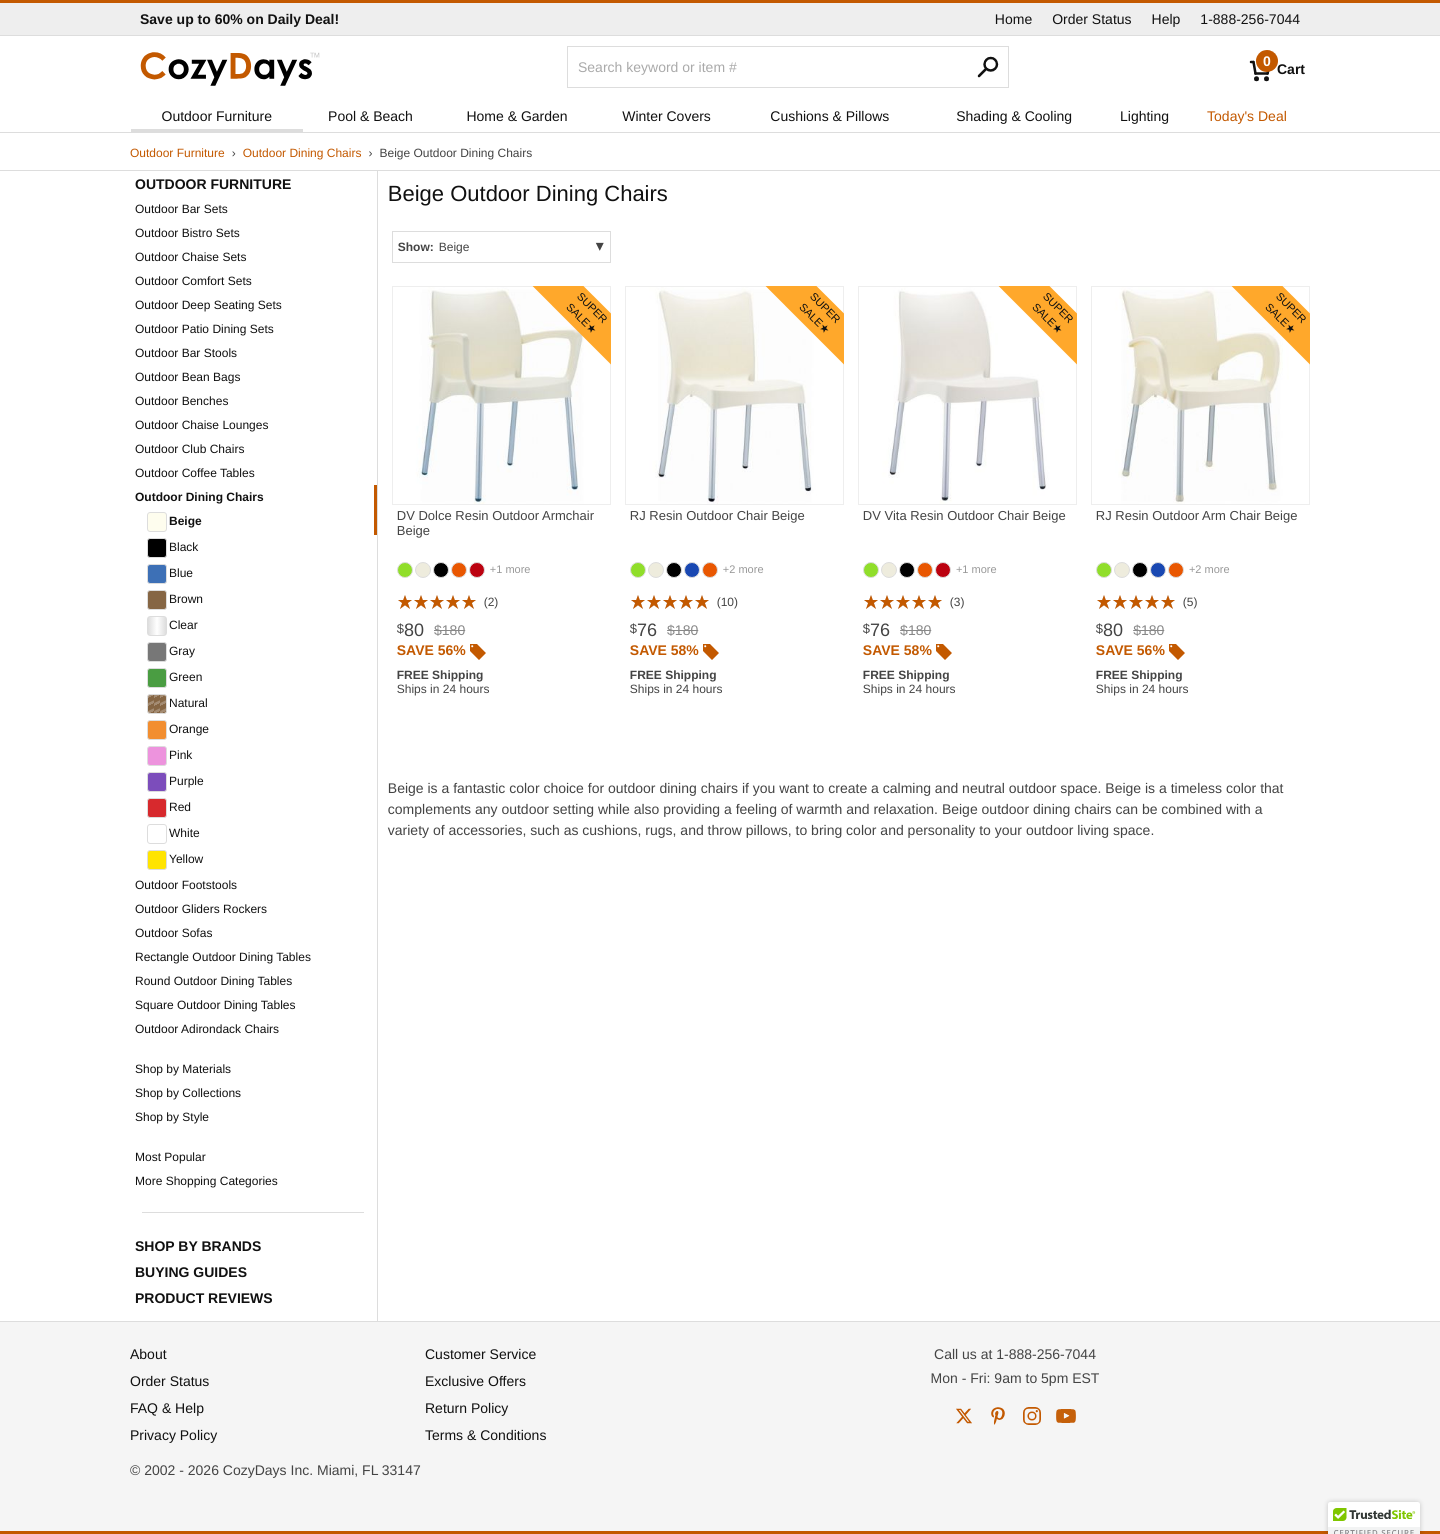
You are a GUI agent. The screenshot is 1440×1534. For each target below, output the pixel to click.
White (173, 834)
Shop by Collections (188, 1093)
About (148, 1354)
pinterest (998, 1416)
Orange (178, 730)
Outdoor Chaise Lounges (201, 425)
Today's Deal (1247, 116)
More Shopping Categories (206, 1181)
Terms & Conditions (485, 1435)
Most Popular (170, 1157)
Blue (170, 574)
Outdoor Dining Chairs (302, 153)
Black (172, 548)
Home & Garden (516, 116)
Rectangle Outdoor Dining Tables (223, 957)
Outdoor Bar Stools (186, 353)
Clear (172, 626)
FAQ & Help (167, 1408)
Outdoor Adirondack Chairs (207, 1029)
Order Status (1091, 19)
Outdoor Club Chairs (189, 449)
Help (1166, 19)
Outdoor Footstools (186, 885)
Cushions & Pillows (829, 116)
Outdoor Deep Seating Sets (208, 305)
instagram (1032, 1416)
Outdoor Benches (181, 401)
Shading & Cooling (1014, 116)
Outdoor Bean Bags (187, 377)
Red (169, 808)
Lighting (1144, 116)
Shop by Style (172, 1117)
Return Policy (466, 1408)
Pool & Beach (370, 116)
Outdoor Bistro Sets (187, 233)
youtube (1066, 1416)
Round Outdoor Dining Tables (213, 981)
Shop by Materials (183, 1069)
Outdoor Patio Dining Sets (204, 329)
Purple (175, 782)
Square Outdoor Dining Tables (215, 1005)
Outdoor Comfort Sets (193, 281)
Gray (171, 652)
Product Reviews (204, 1298)
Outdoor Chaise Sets (190, 257)
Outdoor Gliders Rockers (201, 909)
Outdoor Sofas (173, 933)
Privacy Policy (173, 1435)
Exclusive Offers (475, 1381)
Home (1013, 19)
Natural (177, 704)
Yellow (175, 860)
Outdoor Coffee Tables (195, 473)
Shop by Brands (198, 1246)
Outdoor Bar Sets (181, 209)
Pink (169, 756)
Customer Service (480, 1354)
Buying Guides (191, 1272)
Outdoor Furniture (217, 116)
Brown (175, 600)
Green (174, 678)
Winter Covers (666, 116)
